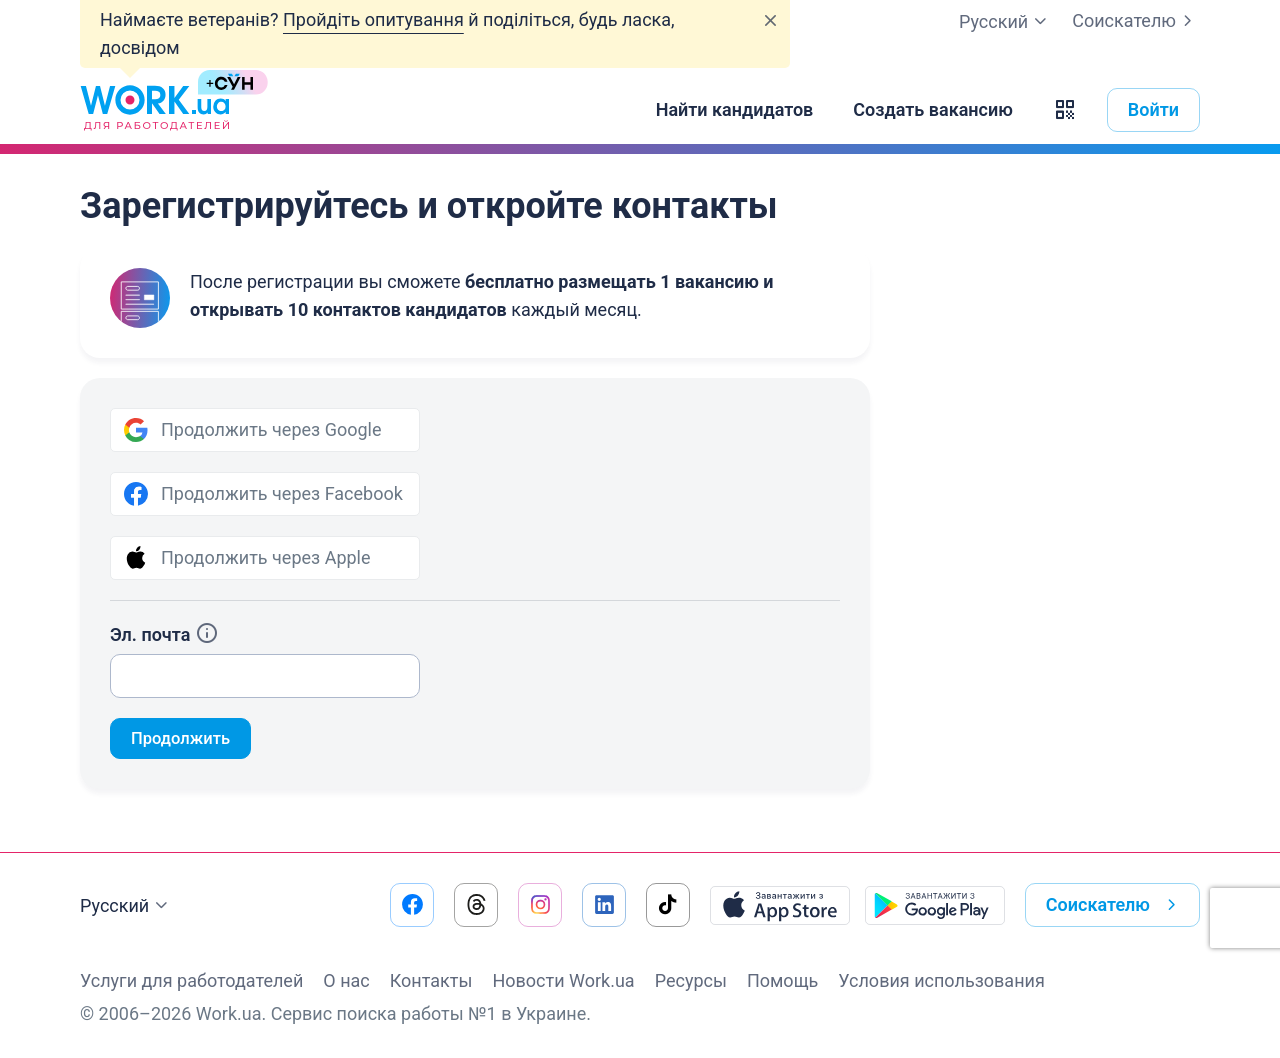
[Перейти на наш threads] (476, 905)
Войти (1153, 109)
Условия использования (941, 980)
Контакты (431, 980)
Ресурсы (691, 980)
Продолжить (185, 739)
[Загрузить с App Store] (780, 905)
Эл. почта (164, 634)
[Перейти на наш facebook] (412, 905)
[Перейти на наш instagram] (540, 905)
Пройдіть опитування (373, 19)
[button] (1065, 110)
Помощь (782, 980)
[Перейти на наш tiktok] (668, 905)
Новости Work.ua (563, 980)
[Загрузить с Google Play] (935, 905)
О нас (346, 980)
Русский (126, 906)
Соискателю (1136, 21)
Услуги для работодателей (191, 980)
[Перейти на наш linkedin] (604, 905)
